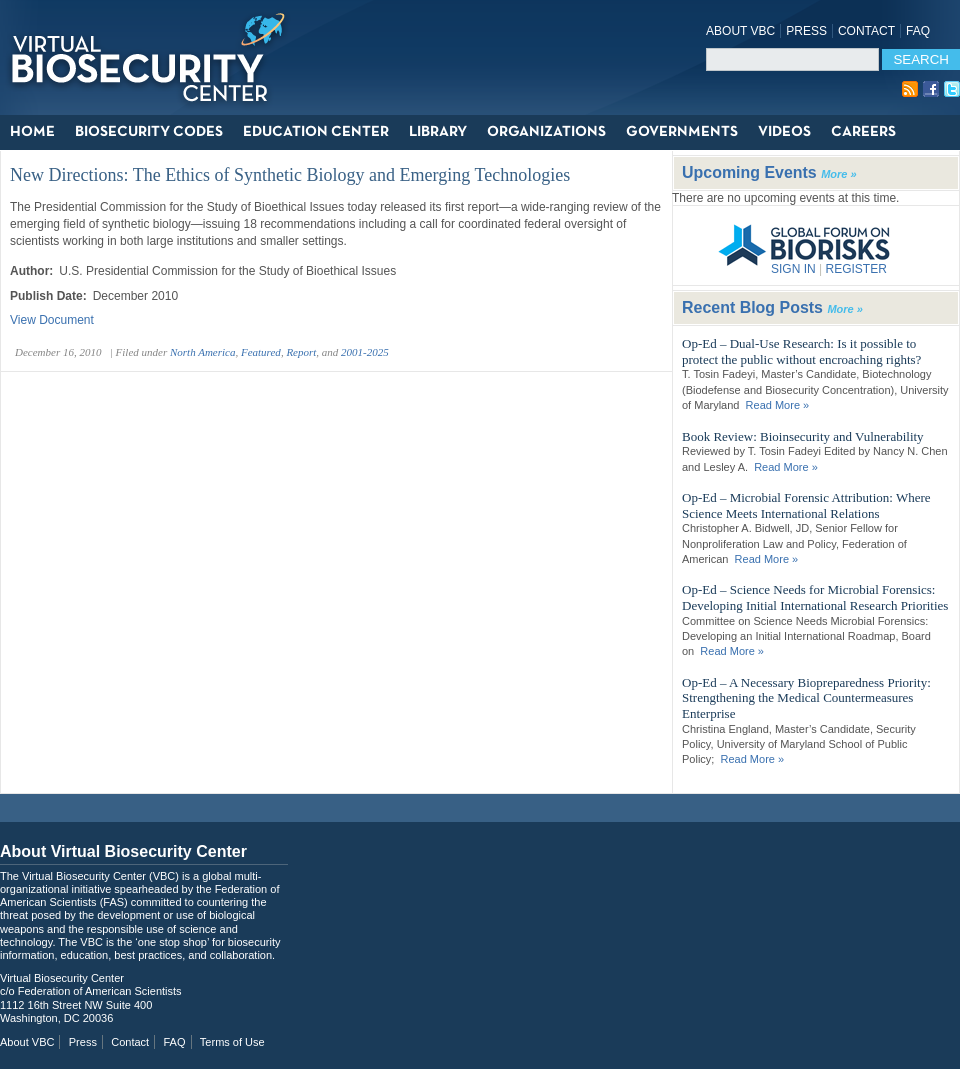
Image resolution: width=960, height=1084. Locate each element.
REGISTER (855, 269)
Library (438, 132)
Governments (682, 132)
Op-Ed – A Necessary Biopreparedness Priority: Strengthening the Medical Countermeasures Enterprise (806, 698)
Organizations (546, 132)
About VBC (740, 31)
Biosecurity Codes (149, 132)
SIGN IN (793, 269)
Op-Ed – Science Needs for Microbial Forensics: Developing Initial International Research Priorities (815, 597)
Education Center (316, 132)
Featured (261, 352)
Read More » (778, 405)
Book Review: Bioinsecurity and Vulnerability (803, 436)
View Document (52, 320)
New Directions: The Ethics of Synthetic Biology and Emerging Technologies (290, 175)
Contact (866, 31)
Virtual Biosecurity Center (155, 57)
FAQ (918, 31)
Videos (784, 132)
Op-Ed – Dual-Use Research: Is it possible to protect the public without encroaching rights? (801, 351)
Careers (863, 132)
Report (301, 352)
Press (806, 31)
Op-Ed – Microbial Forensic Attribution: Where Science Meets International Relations (806, 505)
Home (32, 132)
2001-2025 (365, 352)
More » (838, 174)
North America (203, 352)
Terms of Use (232, 1042)
